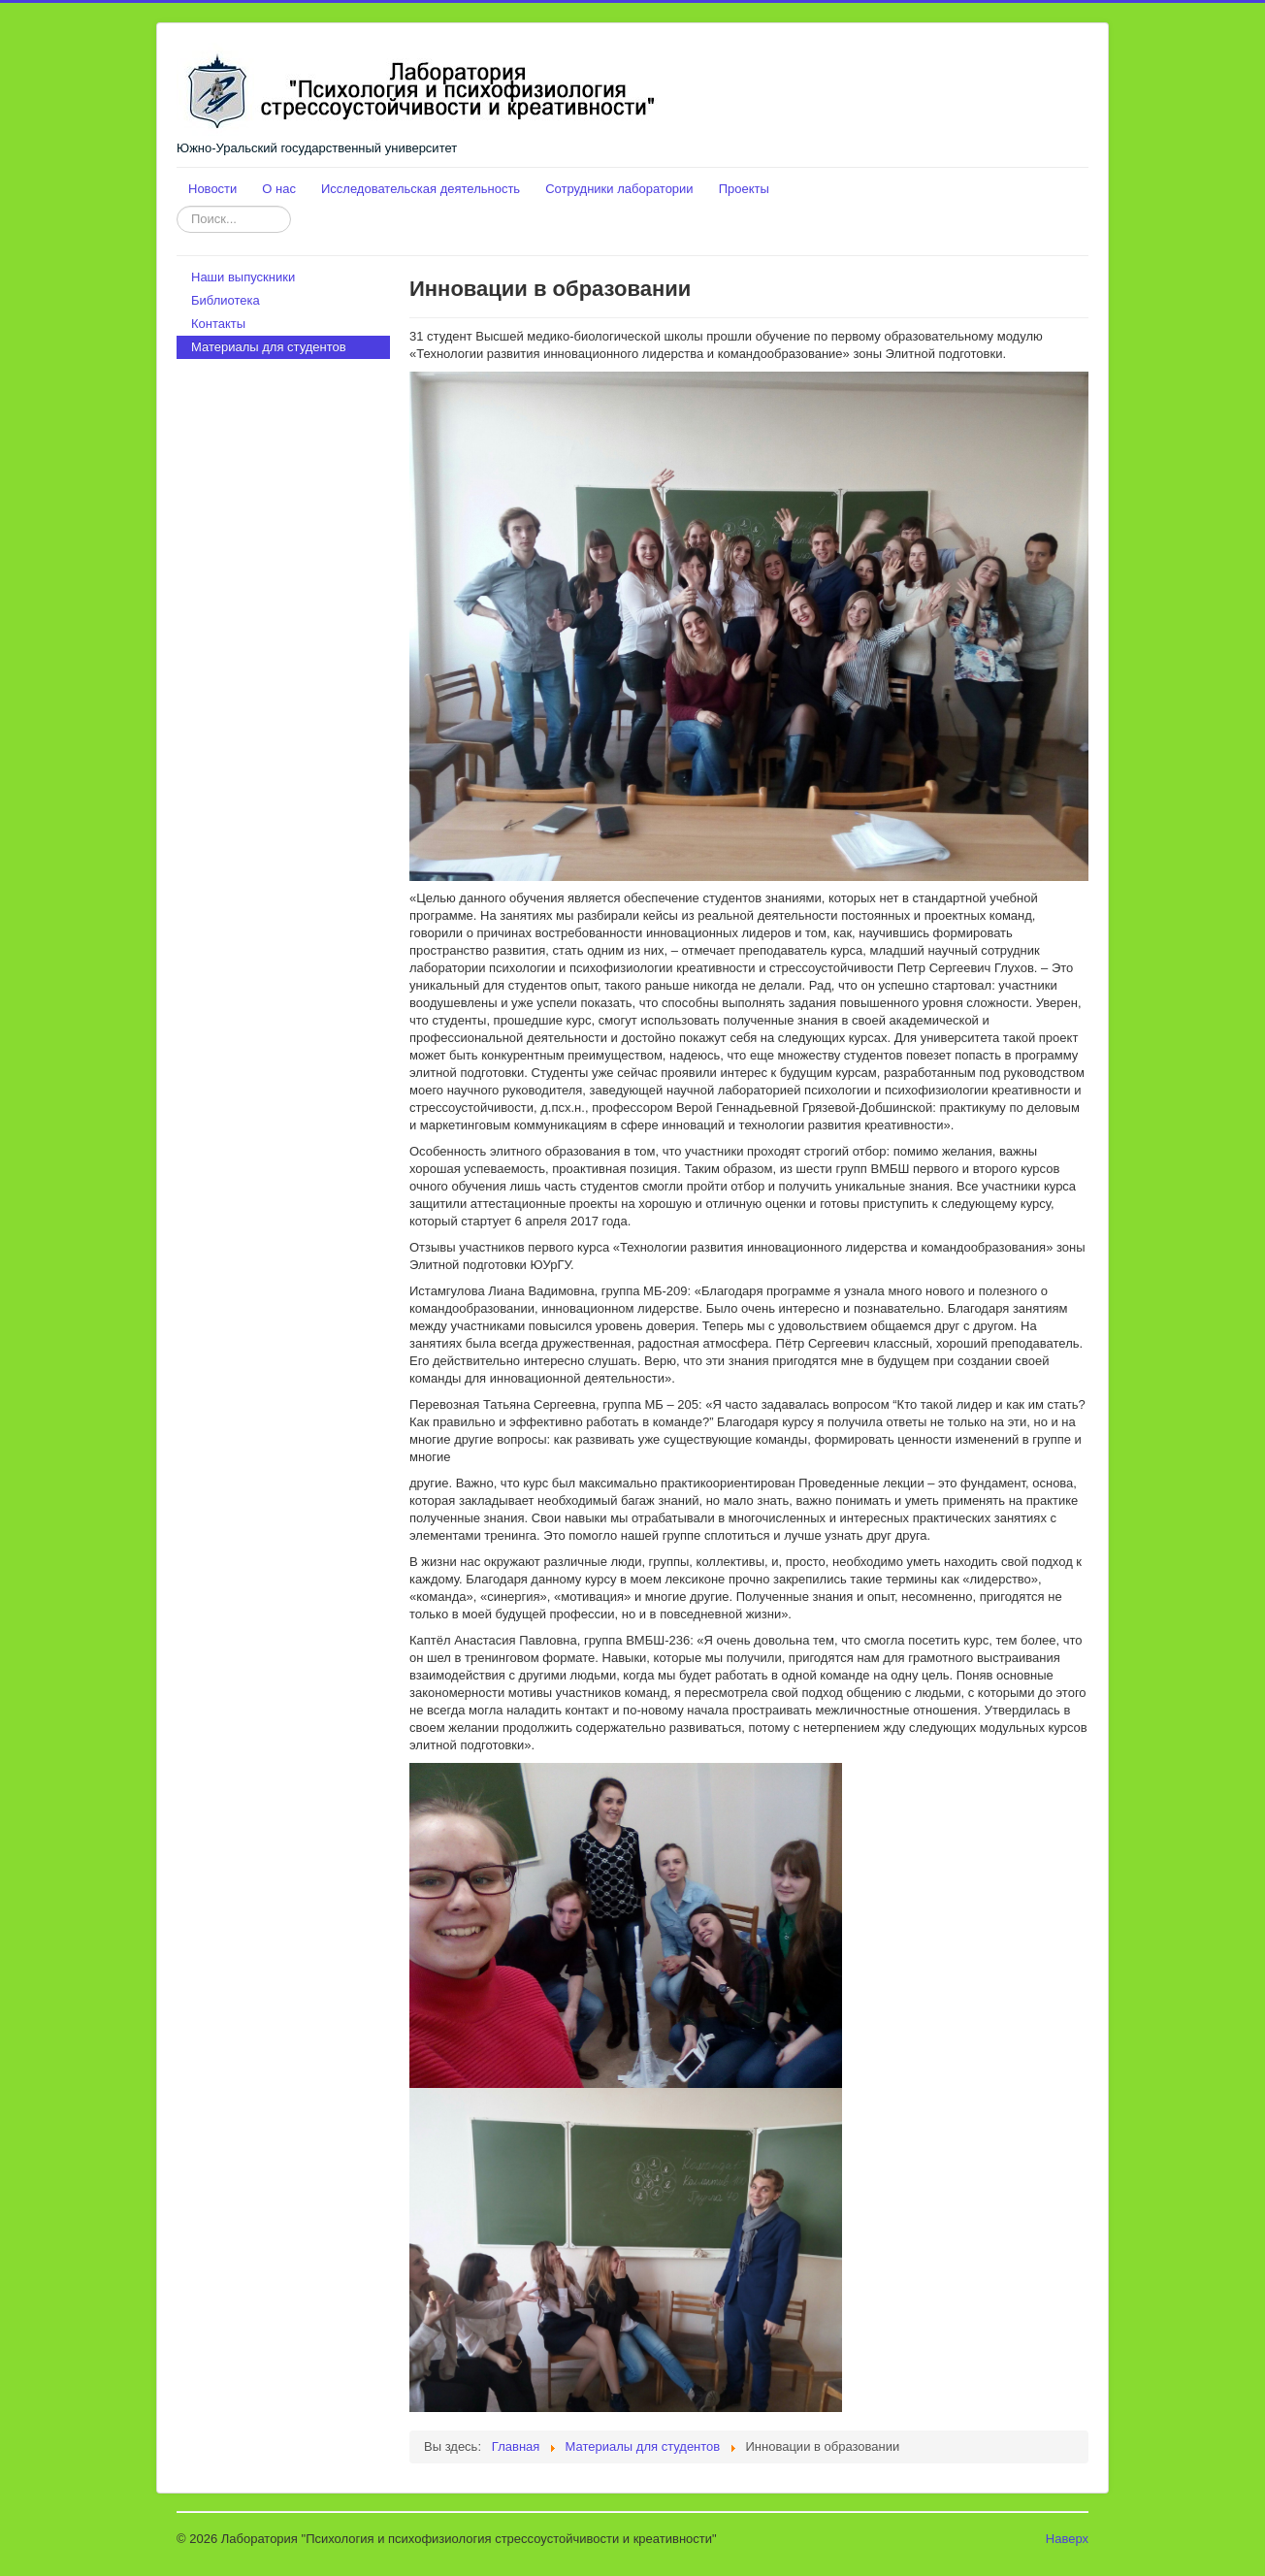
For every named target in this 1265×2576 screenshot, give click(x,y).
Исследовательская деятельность (420, 188)
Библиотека (225, 300)
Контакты (218, 323)
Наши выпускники (243, 277)
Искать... (177, 206)
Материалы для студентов (268, 347)
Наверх (1067, 2538)
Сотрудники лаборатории (619, 188)
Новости (212, 188)
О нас (279, 188)
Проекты (744, 188)
